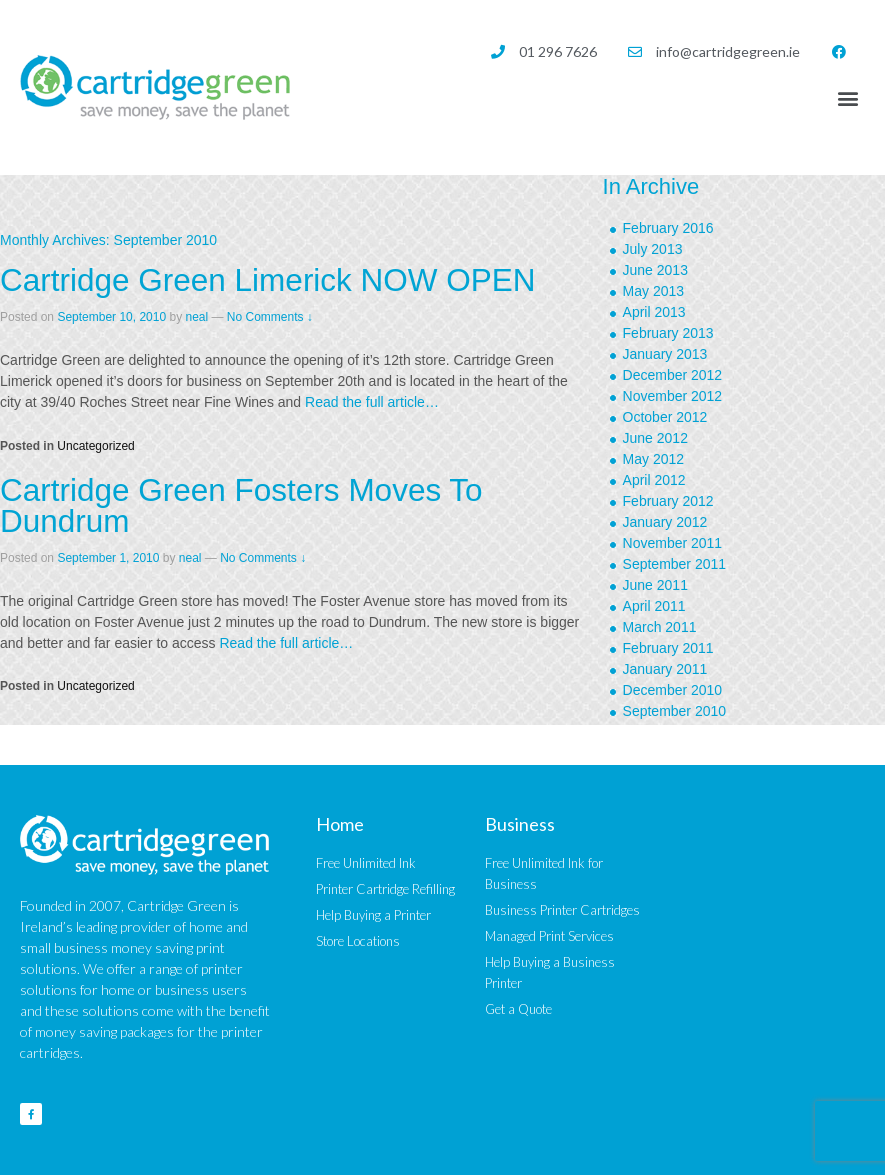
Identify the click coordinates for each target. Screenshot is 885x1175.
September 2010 (675, 711)
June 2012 (655, 438)
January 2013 (665, 354)
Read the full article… (370, 402)
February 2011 (668, 648)
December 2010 (673, 690)
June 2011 (655, 585)
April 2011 (654, 606)
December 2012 (673, 375)
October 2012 (665, 417)
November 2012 (673, 396)
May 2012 (653, 459)
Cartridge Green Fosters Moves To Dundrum (241, 506)
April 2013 (654, 312)
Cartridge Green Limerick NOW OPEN (268, 280)
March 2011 (660, 627)
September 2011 (675, 564)
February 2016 (668, 228)
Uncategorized (95, 446)
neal (196, 317)
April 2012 (654, 480)
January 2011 (665, 669)
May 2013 (653, 291)
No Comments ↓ (270, 317)
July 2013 (653, 249)
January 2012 (665, 522)
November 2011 (673, 543)
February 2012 (668, 501)
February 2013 (668, 333)
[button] (848, 98)
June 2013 (655, 270)
